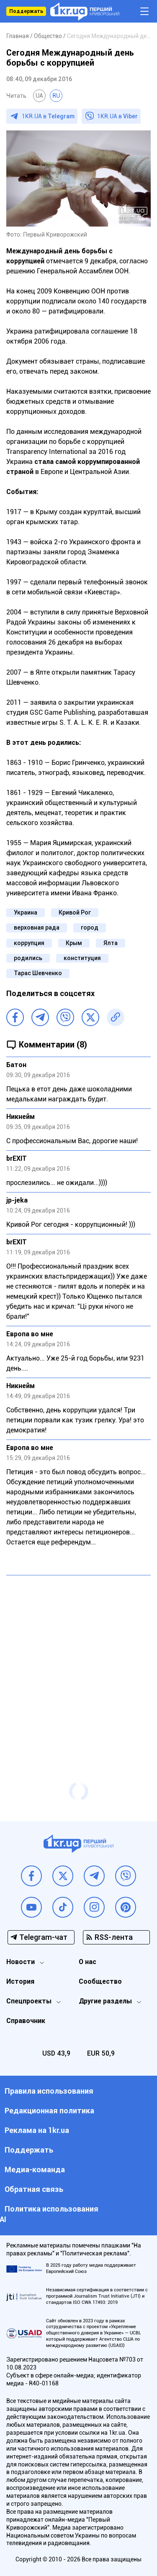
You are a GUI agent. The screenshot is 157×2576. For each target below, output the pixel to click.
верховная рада (36, 927)
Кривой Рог (75, 912)
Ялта (110, 943)
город (89, 927)
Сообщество (100, 1981)
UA (39, 95)
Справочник (25, 2021)
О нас (87, 1962)
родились (28, 958)
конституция (82, 958)
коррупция (29, 943)
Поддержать (26, 11)
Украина (25, 912)
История (20, 1981)
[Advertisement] (78, 1662)
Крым (74, 943)
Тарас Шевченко (38, 973)
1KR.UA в (48, 116)
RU (56, 95)
